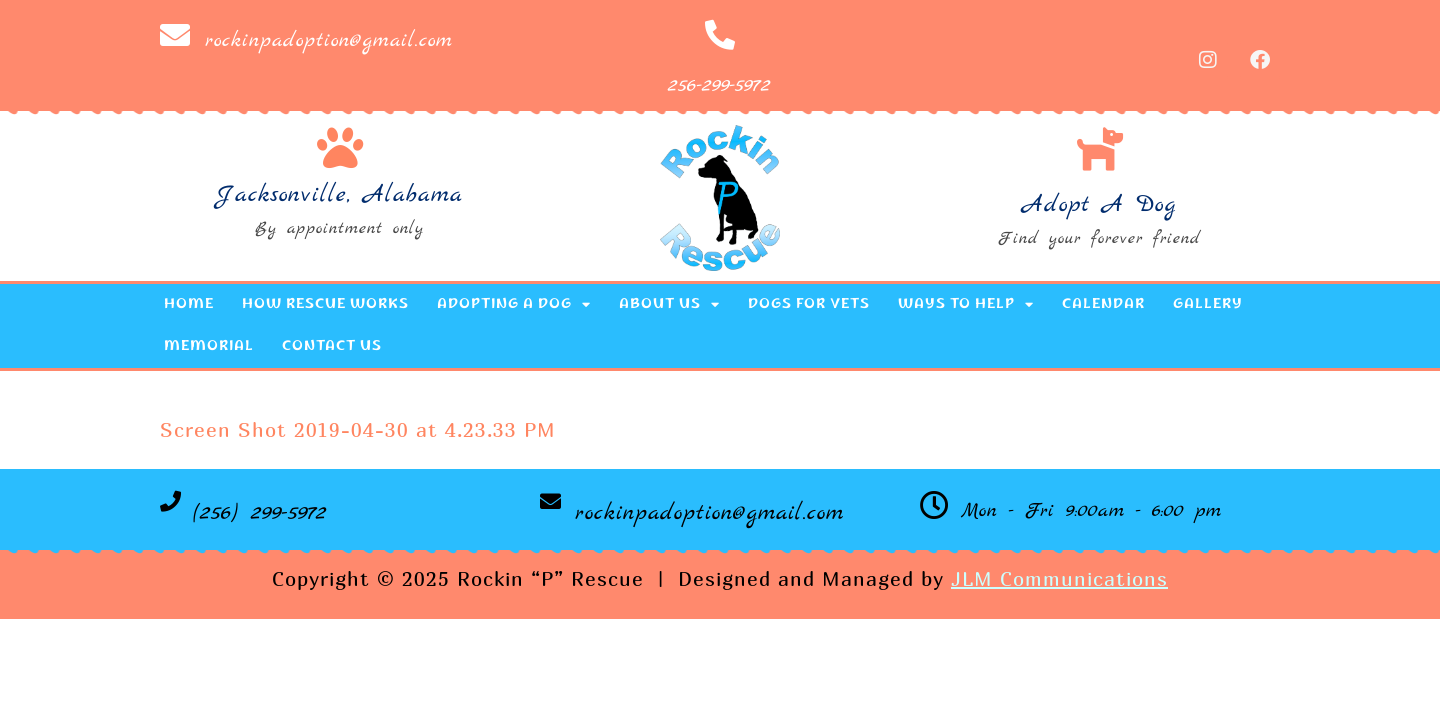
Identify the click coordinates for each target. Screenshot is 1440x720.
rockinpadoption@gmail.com (329, 40)
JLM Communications (1059, 578)
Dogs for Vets (809, 305)
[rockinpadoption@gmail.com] (175, 35)
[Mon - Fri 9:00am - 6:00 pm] (934, 505)
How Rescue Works (325, 305)
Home (189, 305)
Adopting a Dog (514, 304)
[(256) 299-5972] (170, 501)
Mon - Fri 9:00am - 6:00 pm (1091, 511)
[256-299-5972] (720, 35)
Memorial (209, 347)
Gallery (1208, 305)
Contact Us (332, 347)
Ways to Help (966, 304)
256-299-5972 (719, 85)
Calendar (1103, 305)
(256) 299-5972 (260, 513)
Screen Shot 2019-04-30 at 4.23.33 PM (358, 429)
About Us (669, 304)
